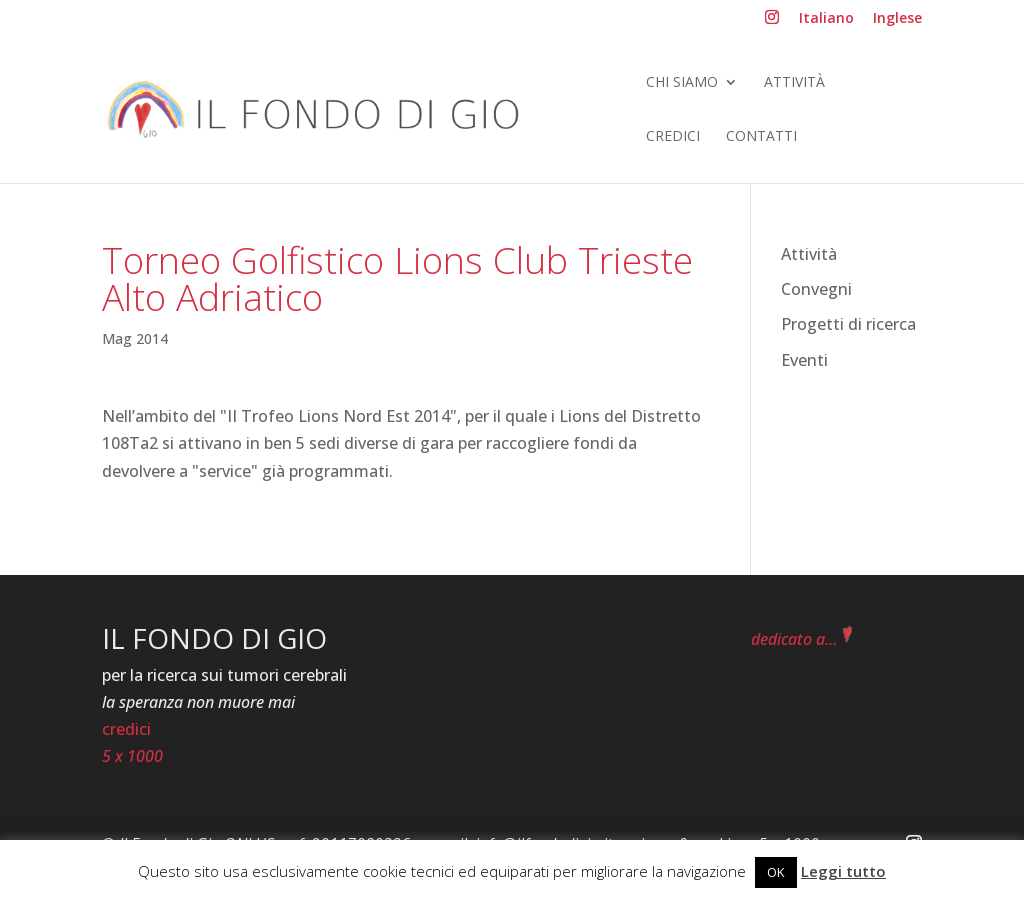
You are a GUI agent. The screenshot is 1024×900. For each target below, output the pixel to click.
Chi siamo (682, 83)
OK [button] (776, 872)
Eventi (804, 360)
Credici (673, 137)
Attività (794, 83)
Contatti (761, 137)
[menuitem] (826, 23)
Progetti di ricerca (848, 324)
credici (126, 729)
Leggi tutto (843, 871)
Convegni (816, 289)
